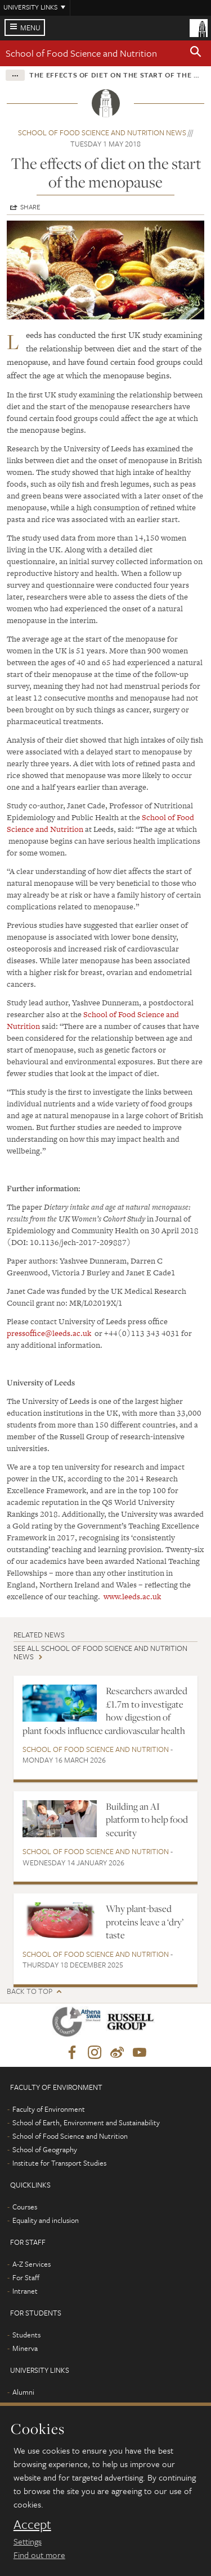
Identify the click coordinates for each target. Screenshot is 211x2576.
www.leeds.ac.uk (132, 1596)
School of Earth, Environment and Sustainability (86, 2122)
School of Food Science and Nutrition (81, 53)
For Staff (25, 2277)
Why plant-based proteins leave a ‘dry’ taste (144, 1922)
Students (26, 2334)
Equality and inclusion (45, 2220)
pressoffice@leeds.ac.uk (49, 1333)
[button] (195, 53)
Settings (28, 2541)
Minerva (25, 2348)
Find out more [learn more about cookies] (39, 2554)
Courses (24, 2206)
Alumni (23, 2391)
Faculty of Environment (48, 2109)
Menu (30, 27)
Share (30, 207)
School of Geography (44, 2149)
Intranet (25, 2290)
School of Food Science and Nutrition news (102, 132)
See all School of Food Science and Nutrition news (100, 1652)
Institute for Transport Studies (59, 2162)
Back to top (29, 1991)
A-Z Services (31, 2264)
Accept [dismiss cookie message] (32, 2524)
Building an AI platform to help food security (147, 1820)
